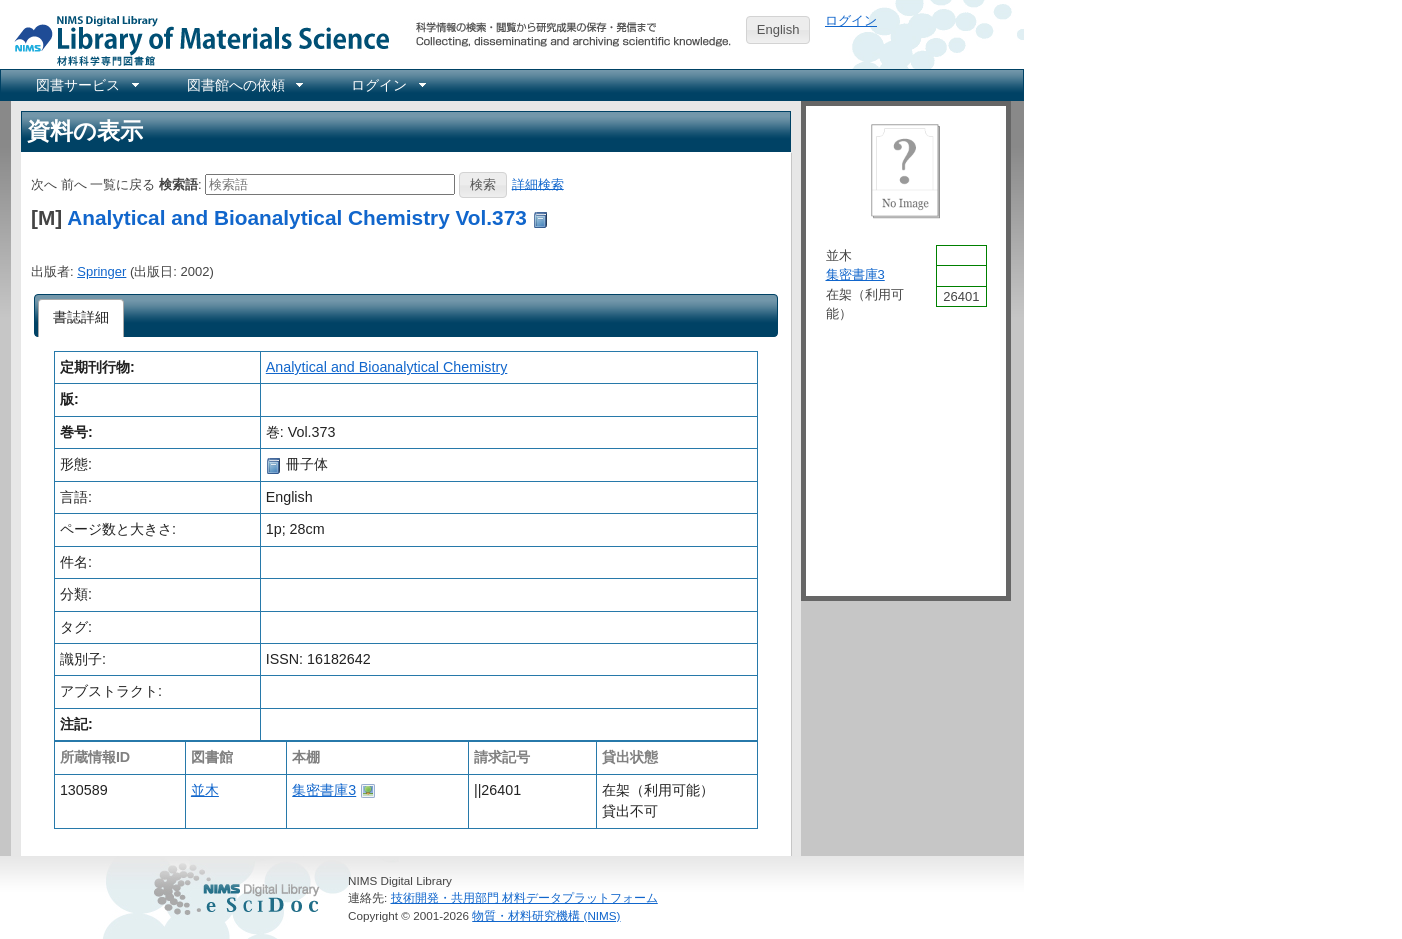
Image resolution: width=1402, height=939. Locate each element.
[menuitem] (86, 85)
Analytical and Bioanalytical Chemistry (387, 367)
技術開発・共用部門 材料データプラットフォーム (524, 897)
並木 (205, 790)
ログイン (851, 20)
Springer (101, 271)
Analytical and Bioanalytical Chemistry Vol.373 (297, 217)
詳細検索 (538, 183)
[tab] (81, 318)
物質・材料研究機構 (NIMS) (546, 915)
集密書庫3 (324, 790)
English (778, 29)
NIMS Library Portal (196, 39)
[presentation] (81, 318)
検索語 (178, 183)
